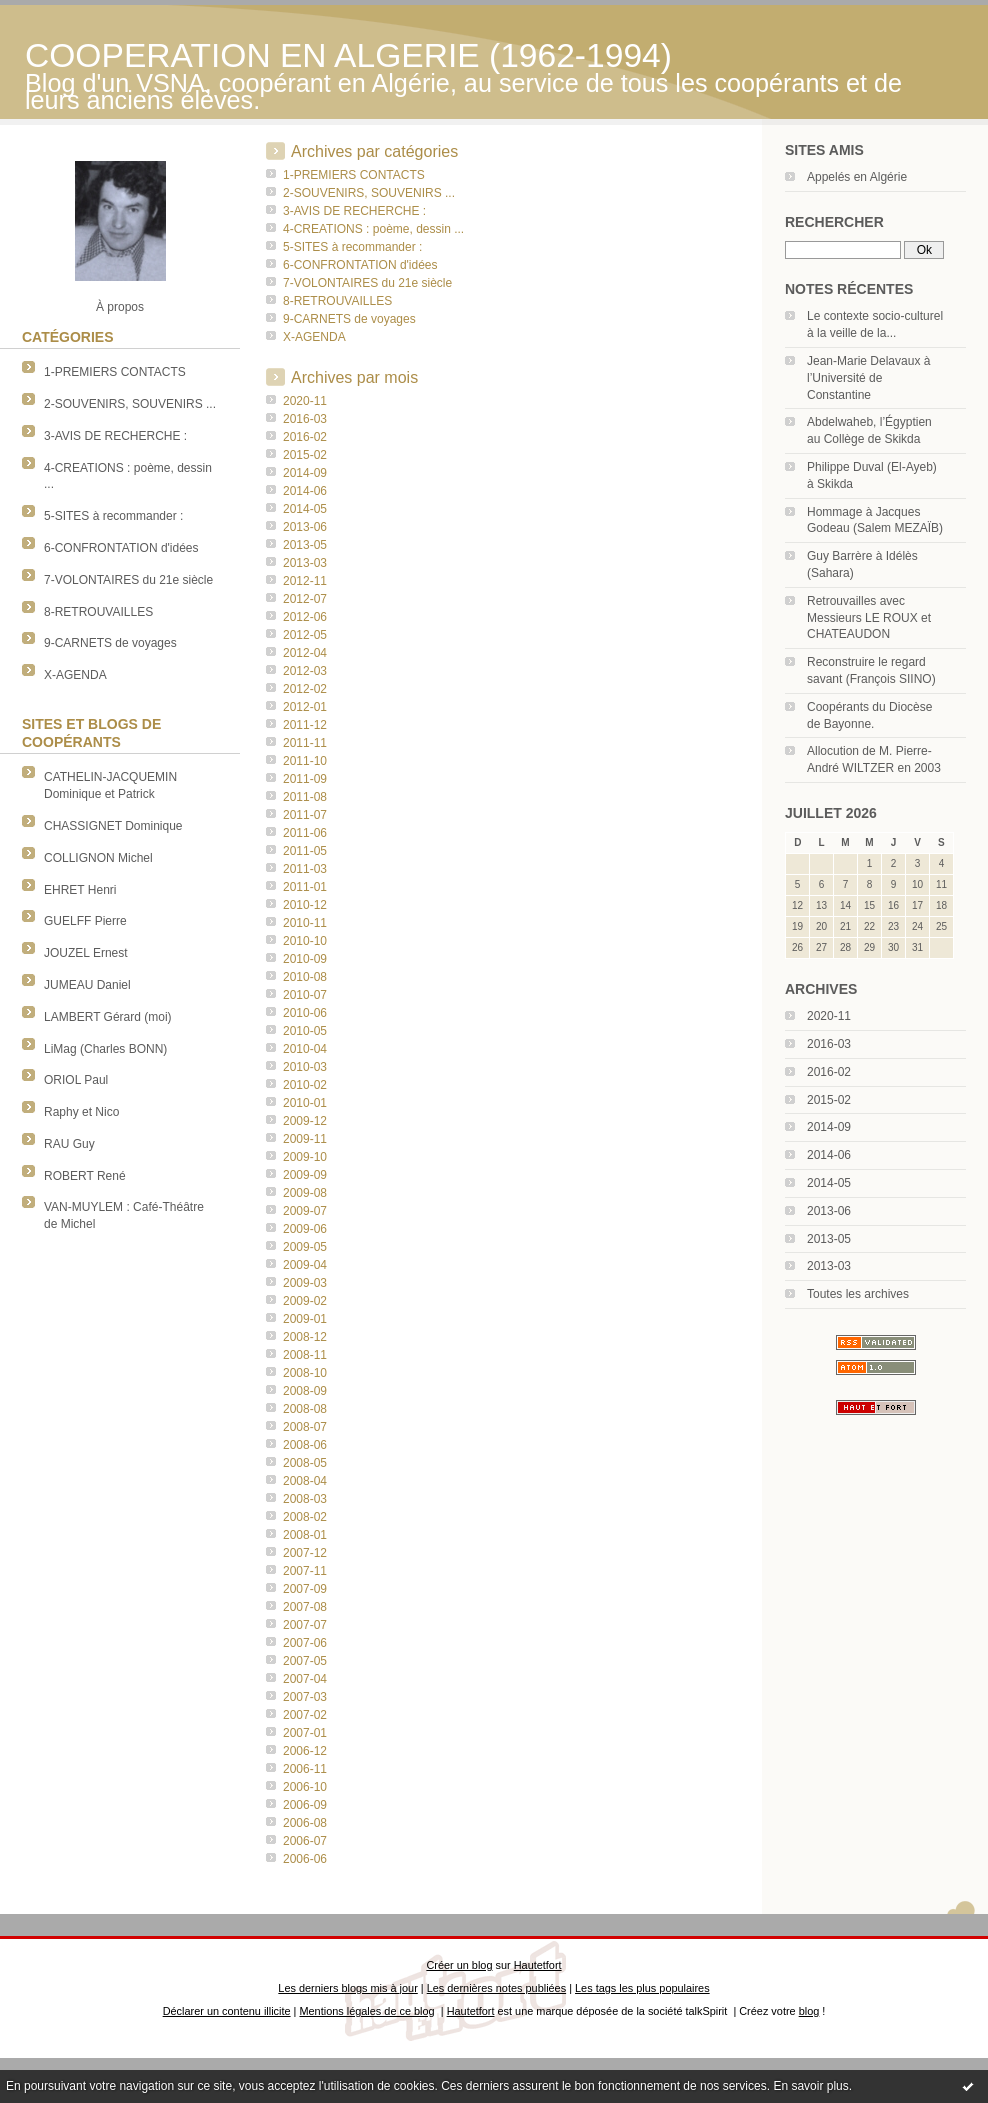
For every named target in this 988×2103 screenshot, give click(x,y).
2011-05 (305, 851)
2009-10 (305, 1157)
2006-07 (305, 1841)
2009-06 (305, 1229)
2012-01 (305, 707)
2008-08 (305, 1409)
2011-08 (305, 797)
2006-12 (305, 1751)
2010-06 (305, 1013)
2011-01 (305, 887)
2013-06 (829, 1211)
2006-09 (305, 1805)
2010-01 (305, 1103)
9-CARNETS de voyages (110, 643)
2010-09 (305, 959)
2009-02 (305, 1301)
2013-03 (829, 1266)
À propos (120, 307)
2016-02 (829, 1072)
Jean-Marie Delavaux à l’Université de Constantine (868, 378)
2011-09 (305, 779)
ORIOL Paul (76, 1080)
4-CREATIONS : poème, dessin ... (373, 229)
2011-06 (305, 833)
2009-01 (305, 1319)
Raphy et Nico (81, 1112)
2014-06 (829, 1155)
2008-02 (305, 1517)
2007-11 (305, 1571)
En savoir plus (810, 2086)
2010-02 (305, 1085)
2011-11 (305, 743)
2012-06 (305, 617)
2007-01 (305, 1733)
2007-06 (305, 1643)
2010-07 (305, 995)
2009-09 (305, 1175)
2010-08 (305, 977)
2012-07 (305, 599)
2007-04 (305, 1679)
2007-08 (305, 1607)
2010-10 (305, 941)
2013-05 (829, 1239)
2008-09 (305, 1391)
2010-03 (305, 1067)
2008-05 (305, 1463)
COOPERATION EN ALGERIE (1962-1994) (348, 55)
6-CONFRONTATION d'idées (121, 548)
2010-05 (305, 1031)
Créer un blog (459, 1965)
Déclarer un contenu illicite (227, 2011)
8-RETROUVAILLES (98, 612)
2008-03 (305, 1499)
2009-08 (305, 1193)
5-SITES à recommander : (113, 516)
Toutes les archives (858, 1294)
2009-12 (305, 1121)
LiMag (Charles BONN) (105, 1049)
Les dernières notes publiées (496, 1988)
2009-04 (305, 1265)
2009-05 (305, 1247)
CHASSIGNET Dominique (113, 826)
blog (809, 2011)
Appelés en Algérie (857, 177)
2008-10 (305, 1373)
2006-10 (305, 1787)
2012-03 (305, 671)
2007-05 (305, 1661)
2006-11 (305, 1769)
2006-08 (305, 1823)
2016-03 (829, 1044)
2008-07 (305, 1427)
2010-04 (305, 1049)
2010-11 (305, 923)
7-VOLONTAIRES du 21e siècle (128, 580)
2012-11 (305, 581)
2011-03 (305, 869)
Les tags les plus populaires (642, 1988)
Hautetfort (538, 1965)
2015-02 (829, 1100)
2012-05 (305, 635)
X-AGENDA (75, 675)
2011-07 (305, 815)
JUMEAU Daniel (87, 985)
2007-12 (305, 1553)
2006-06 (305, 1859)
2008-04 (305, 1481)
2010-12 (305, 905)
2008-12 (305, 1337)
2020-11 (829, 1016)
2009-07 (305, 1211)
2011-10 (305, 761)
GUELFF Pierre (85, 921)
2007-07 (305, 1625)
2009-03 (305, 1283)
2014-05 (829, 1183)
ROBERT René (85, 1176)
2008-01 (305, 1535)
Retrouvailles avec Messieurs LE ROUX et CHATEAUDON (869, 618)
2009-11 (305, 1139)
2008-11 (305, 1355)
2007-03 (305, 1697)
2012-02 (305, 689)
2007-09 (305, 1589)
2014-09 (829, 1127)
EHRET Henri (80, 890)
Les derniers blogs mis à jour (347, 1988)
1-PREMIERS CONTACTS (115, 372)
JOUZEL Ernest (86, 953)
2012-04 (305, 653)
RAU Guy (69, 1144)
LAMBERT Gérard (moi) (108, 1017)
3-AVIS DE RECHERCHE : (115, 436)
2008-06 (305, 1445)
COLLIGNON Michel (98, 858)
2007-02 (305, 1715)
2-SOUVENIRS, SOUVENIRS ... (130, 404)
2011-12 (305, 725)
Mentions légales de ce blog (366, 2011)
